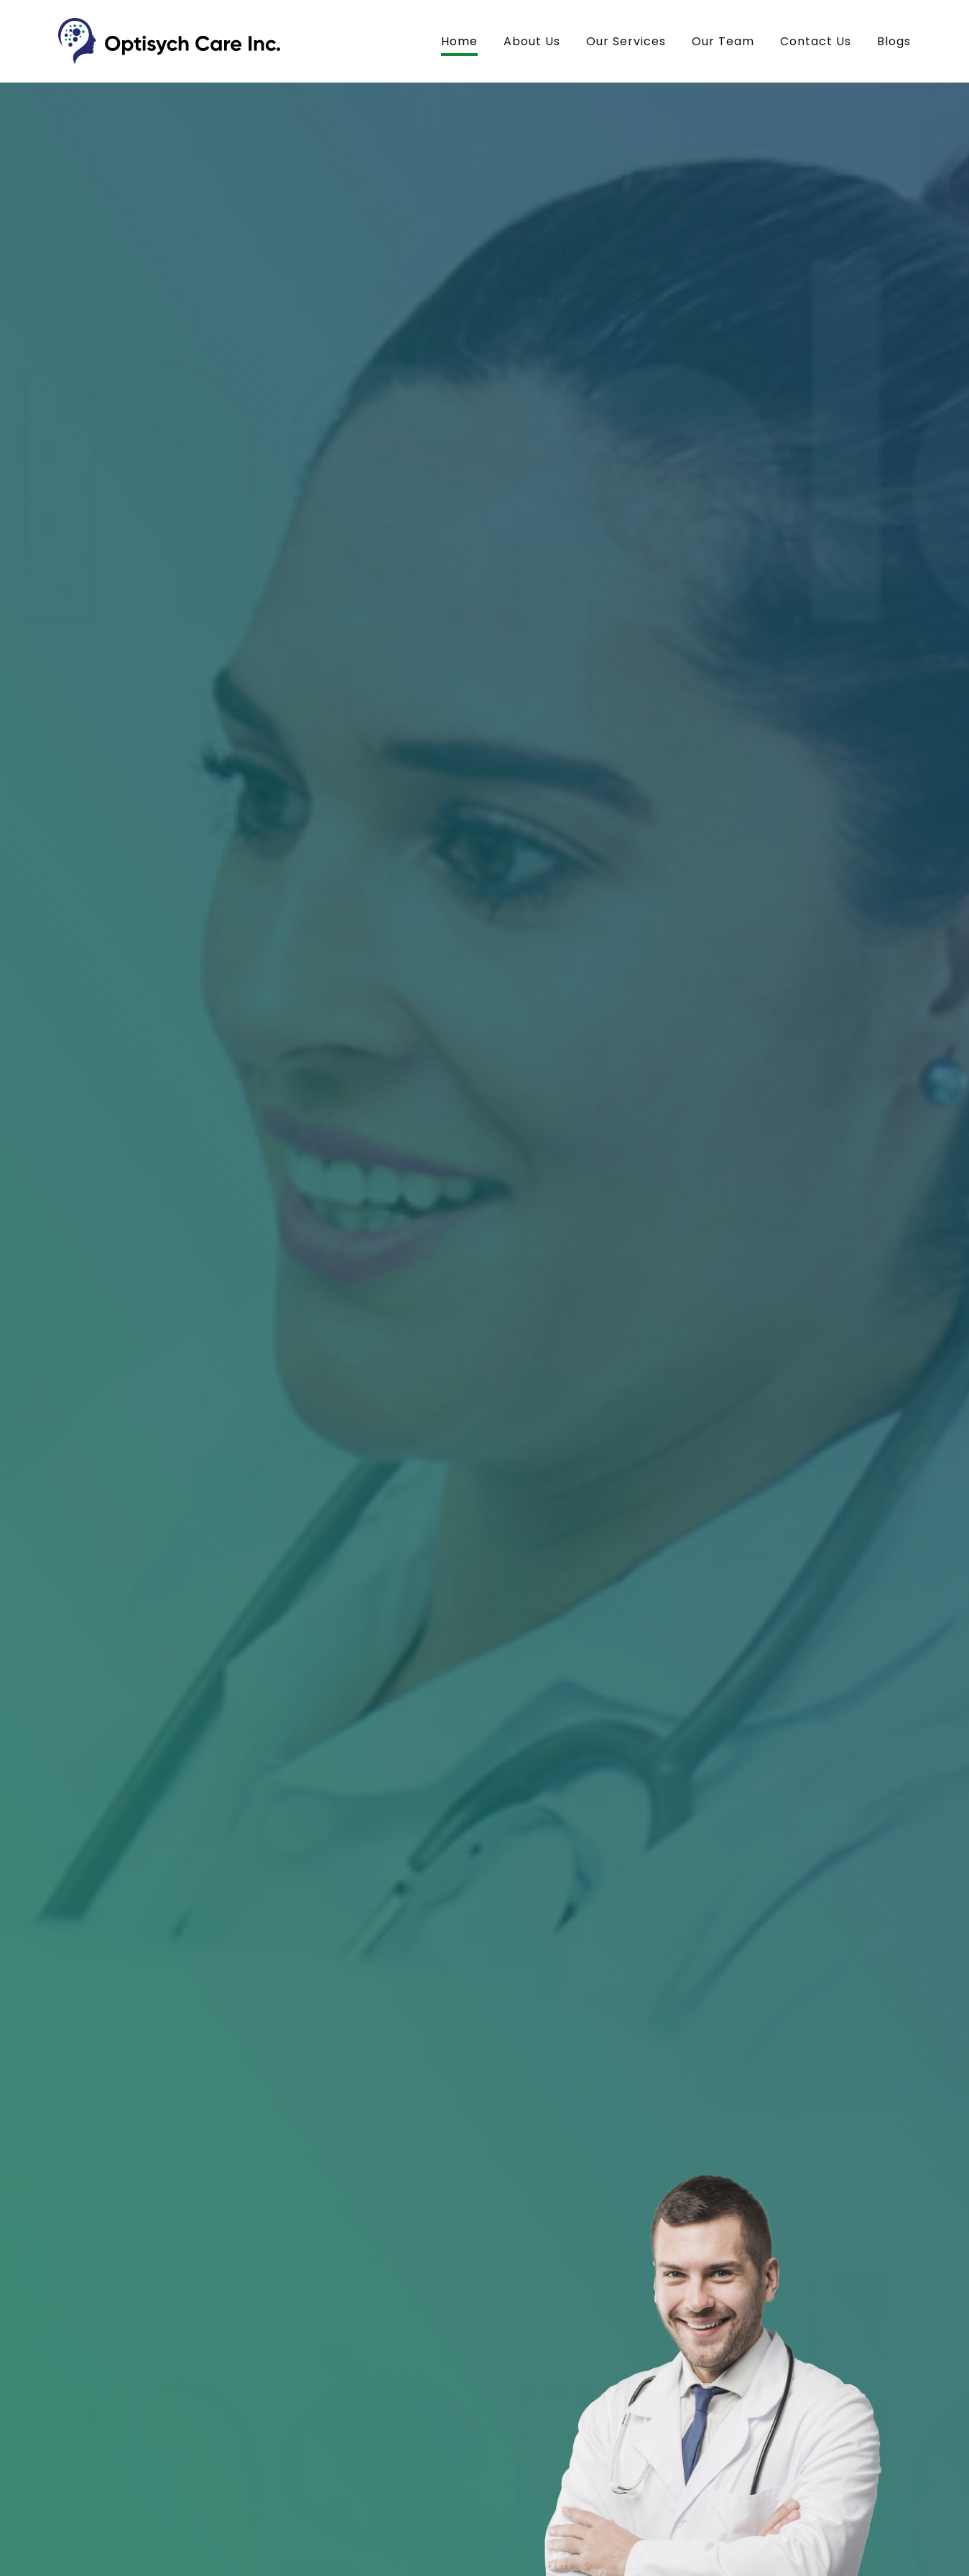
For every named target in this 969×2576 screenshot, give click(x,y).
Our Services (626, 41)
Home (459, 41)
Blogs (894, 41)
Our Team (723, 41)
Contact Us (815, 41)
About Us (532, 41)
